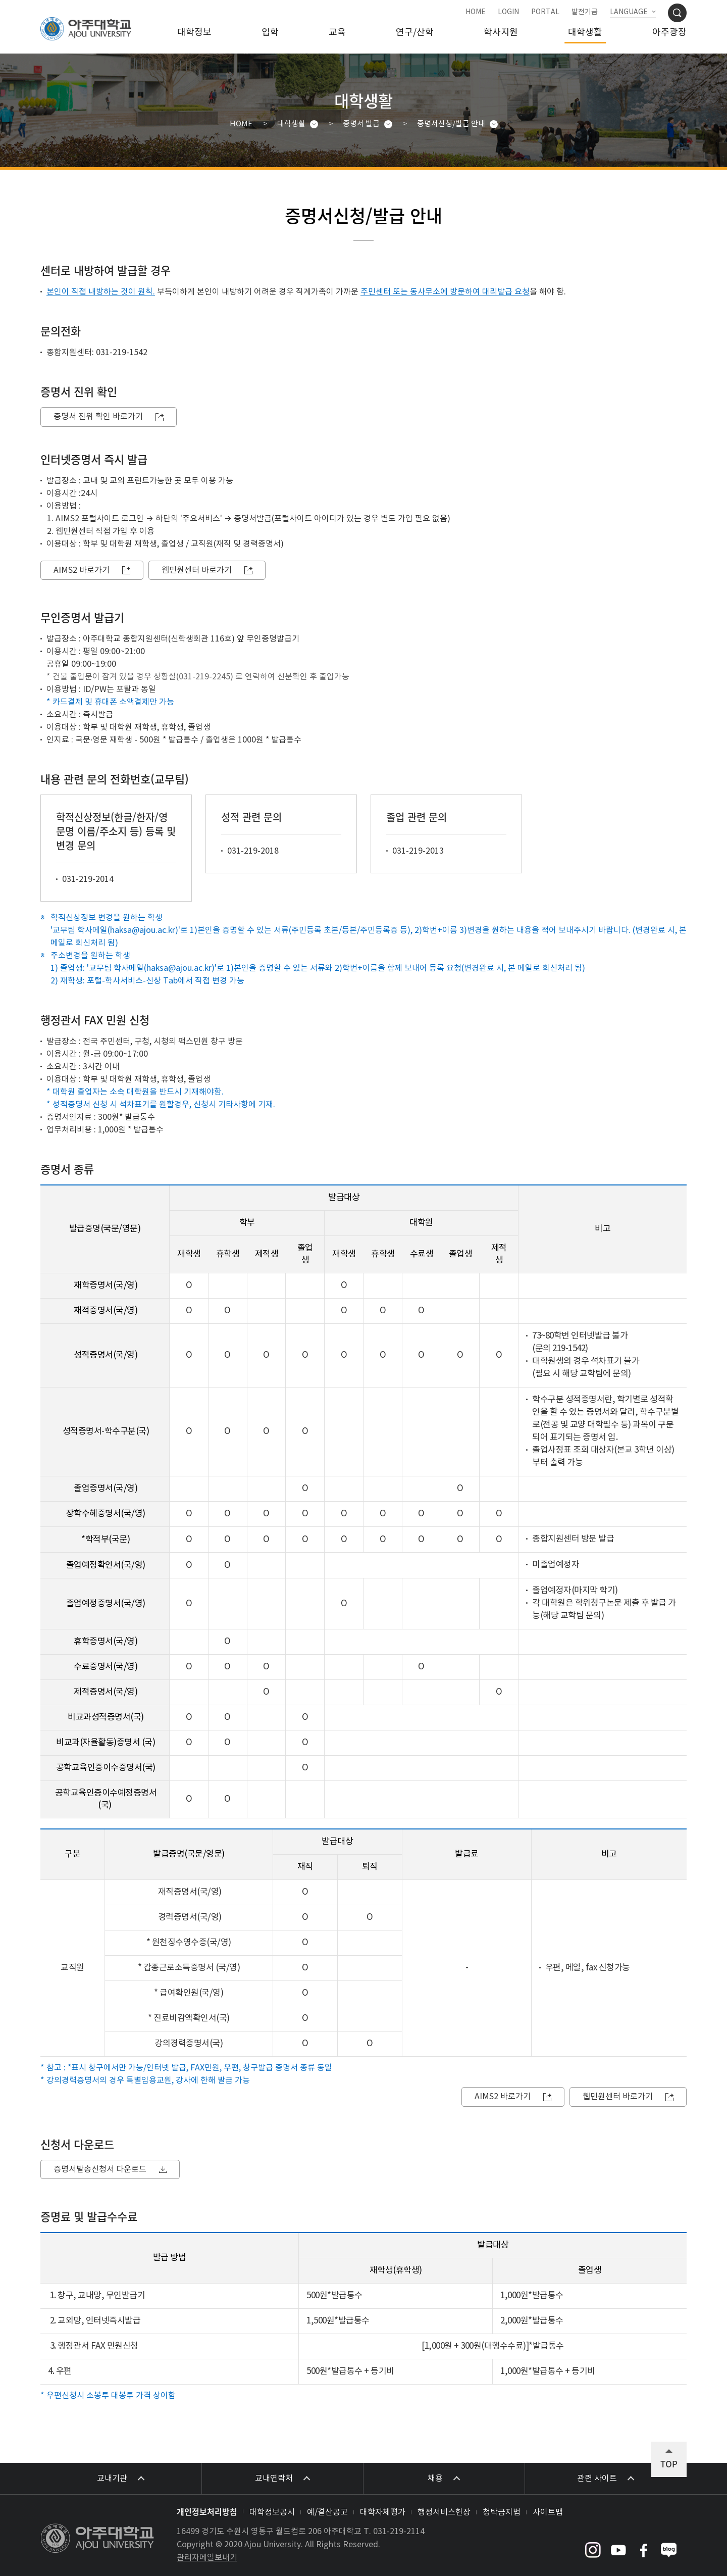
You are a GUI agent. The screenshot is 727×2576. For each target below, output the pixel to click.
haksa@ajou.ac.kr (142, 930)
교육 (337, 32)
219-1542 (568, 1349)
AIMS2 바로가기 (82, 570)
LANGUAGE (629, 12)
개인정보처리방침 (207, 2511)
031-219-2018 (253, 851)
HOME (475, 12)
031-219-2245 (204, 676)
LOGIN (508, 12)
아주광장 (669, 32)
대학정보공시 (272, 2512)
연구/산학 (415, 32)
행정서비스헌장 (444, 2512)
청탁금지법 (502, 2512)
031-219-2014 (88, 879)
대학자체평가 (382, 2512)
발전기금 (585, 12)
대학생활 (585, 32)
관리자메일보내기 (207, 2557)
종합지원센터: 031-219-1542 (96, 352)
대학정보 (194, 32)
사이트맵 (548, 2512)
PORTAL (545, 12)
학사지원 (501, 32)
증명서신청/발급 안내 (451, 124)
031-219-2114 (399, 2531)
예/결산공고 (327, 2512)
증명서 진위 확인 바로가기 (98, 416)
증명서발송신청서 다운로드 (100, 2169)
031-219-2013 (418, 851)
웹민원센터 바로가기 (197, 570)
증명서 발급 (361, 124)
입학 (270, 32)
